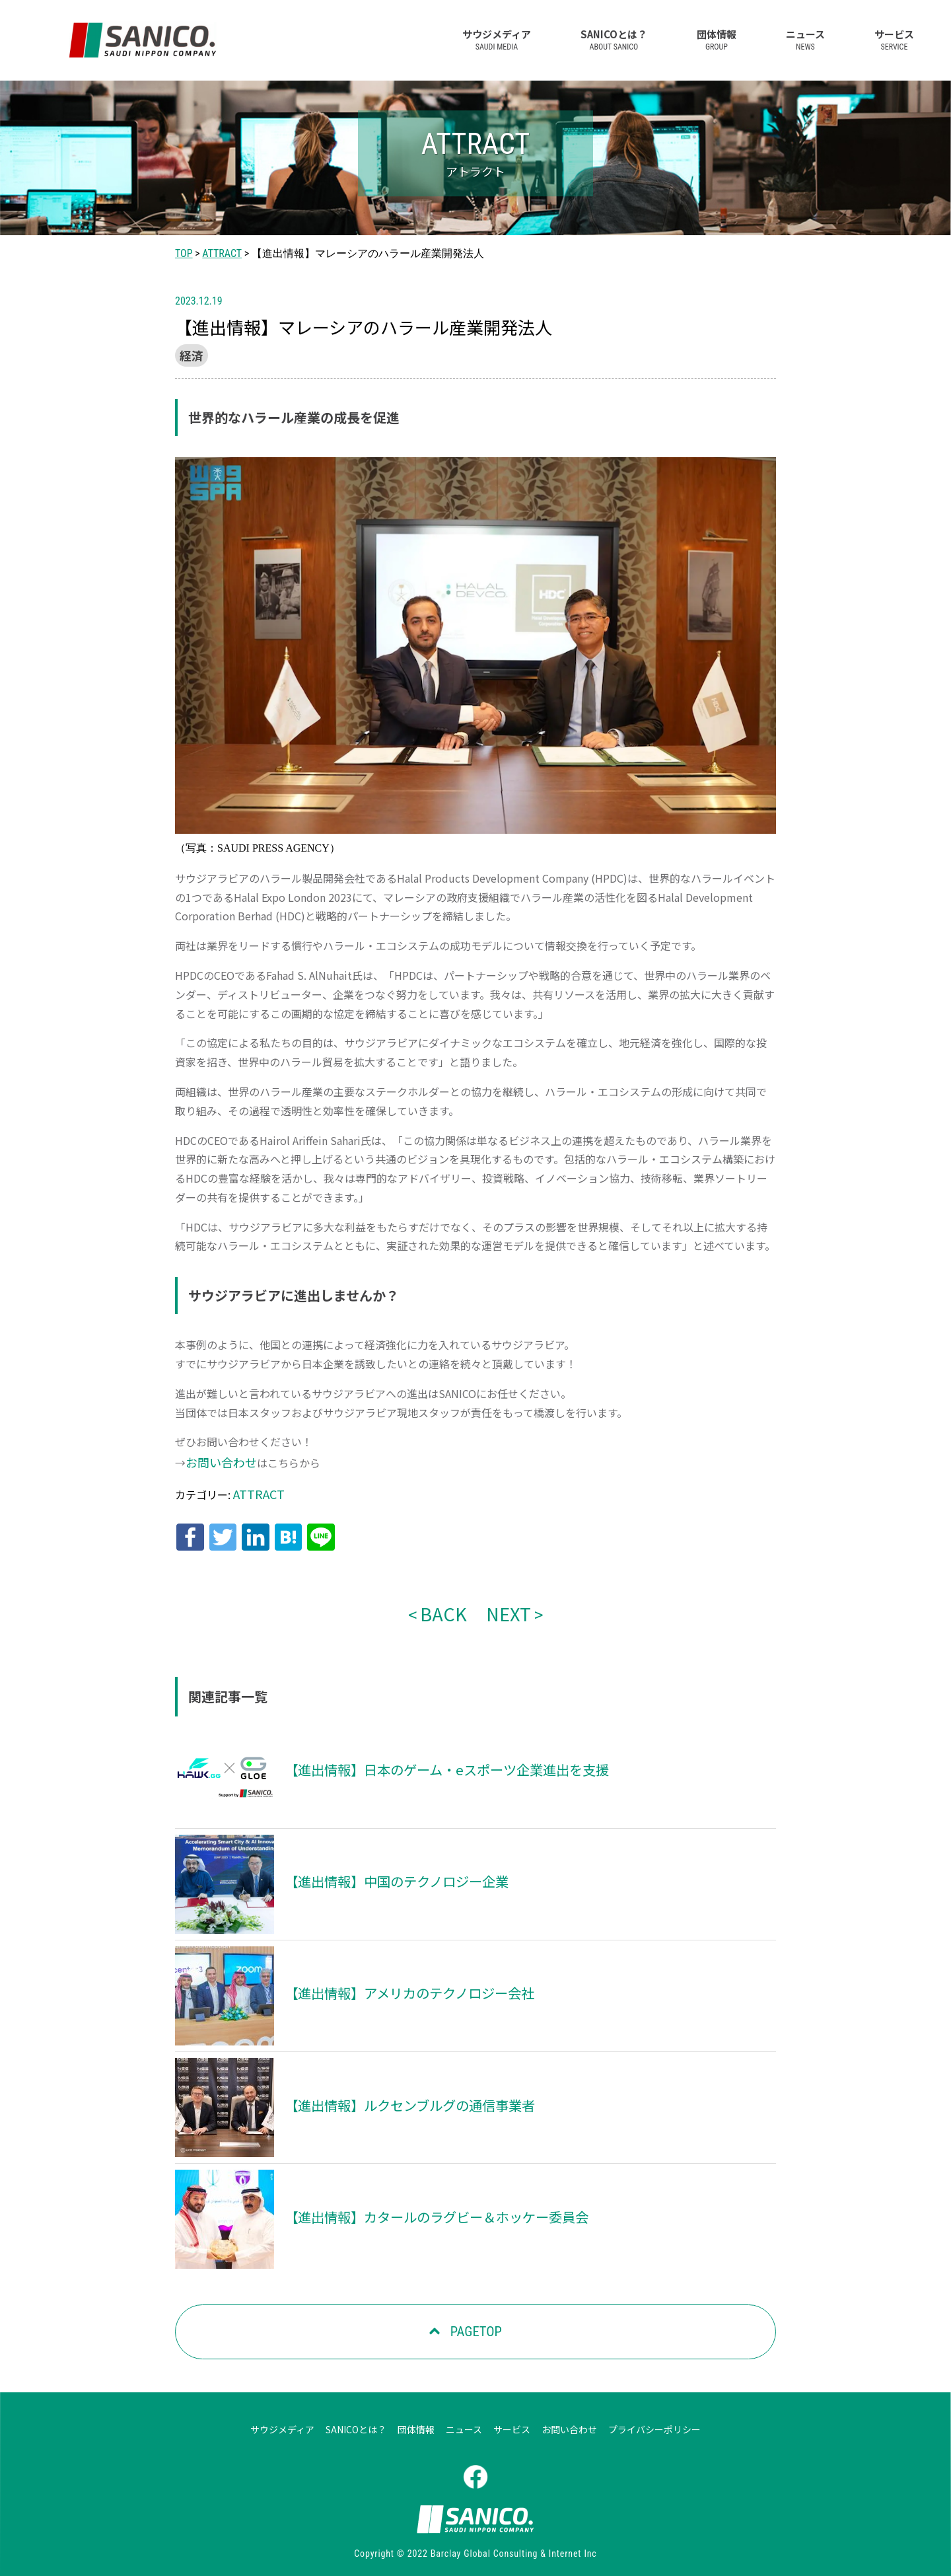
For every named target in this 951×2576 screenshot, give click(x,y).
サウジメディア (496, 39)
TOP (184, 253)
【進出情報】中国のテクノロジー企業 (385, 1866)
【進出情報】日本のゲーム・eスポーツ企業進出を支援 (430, 1754)
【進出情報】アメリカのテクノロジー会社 (397, 1978)
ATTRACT (222, 253)
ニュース (805, 39)
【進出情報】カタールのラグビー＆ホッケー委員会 (421, 2201)
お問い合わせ (217, 1459)
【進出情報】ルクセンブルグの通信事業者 (397, 2089)
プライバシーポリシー (654, 2413)
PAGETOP (473, 2316)
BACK (446, 1599)
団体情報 (716, 39)
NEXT (504, 1599)
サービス (894, 39)
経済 (189, 354)
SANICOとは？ (614, 39)
